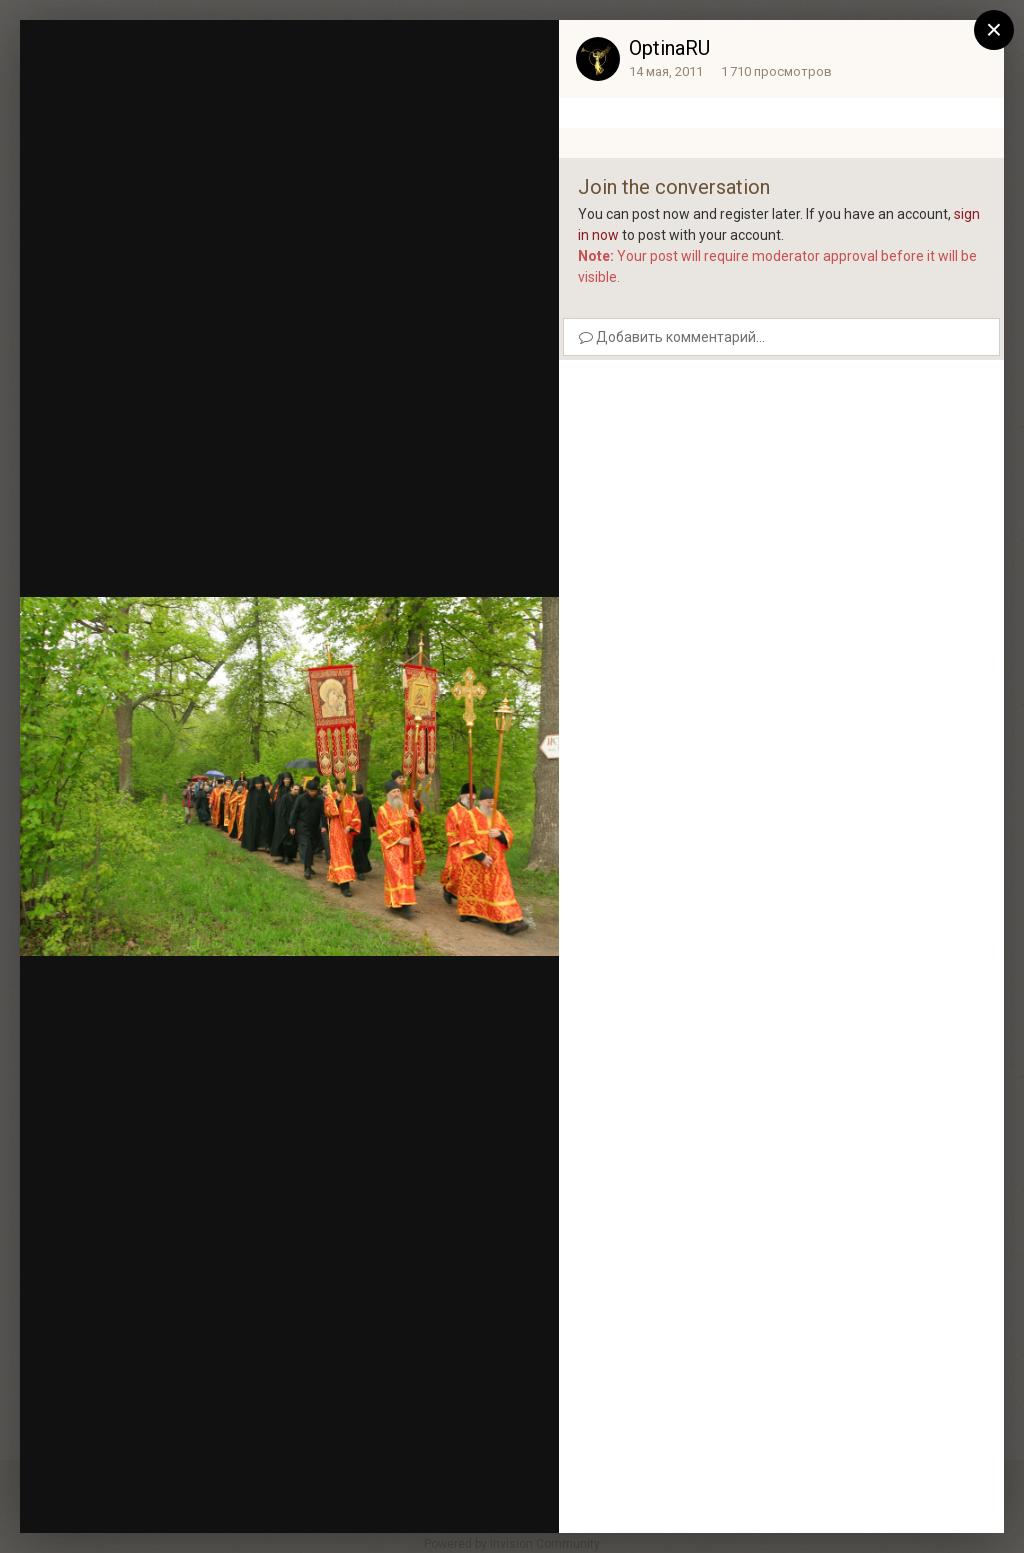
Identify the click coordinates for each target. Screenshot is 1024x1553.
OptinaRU (669, 48)
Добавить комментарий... (672, 337)
